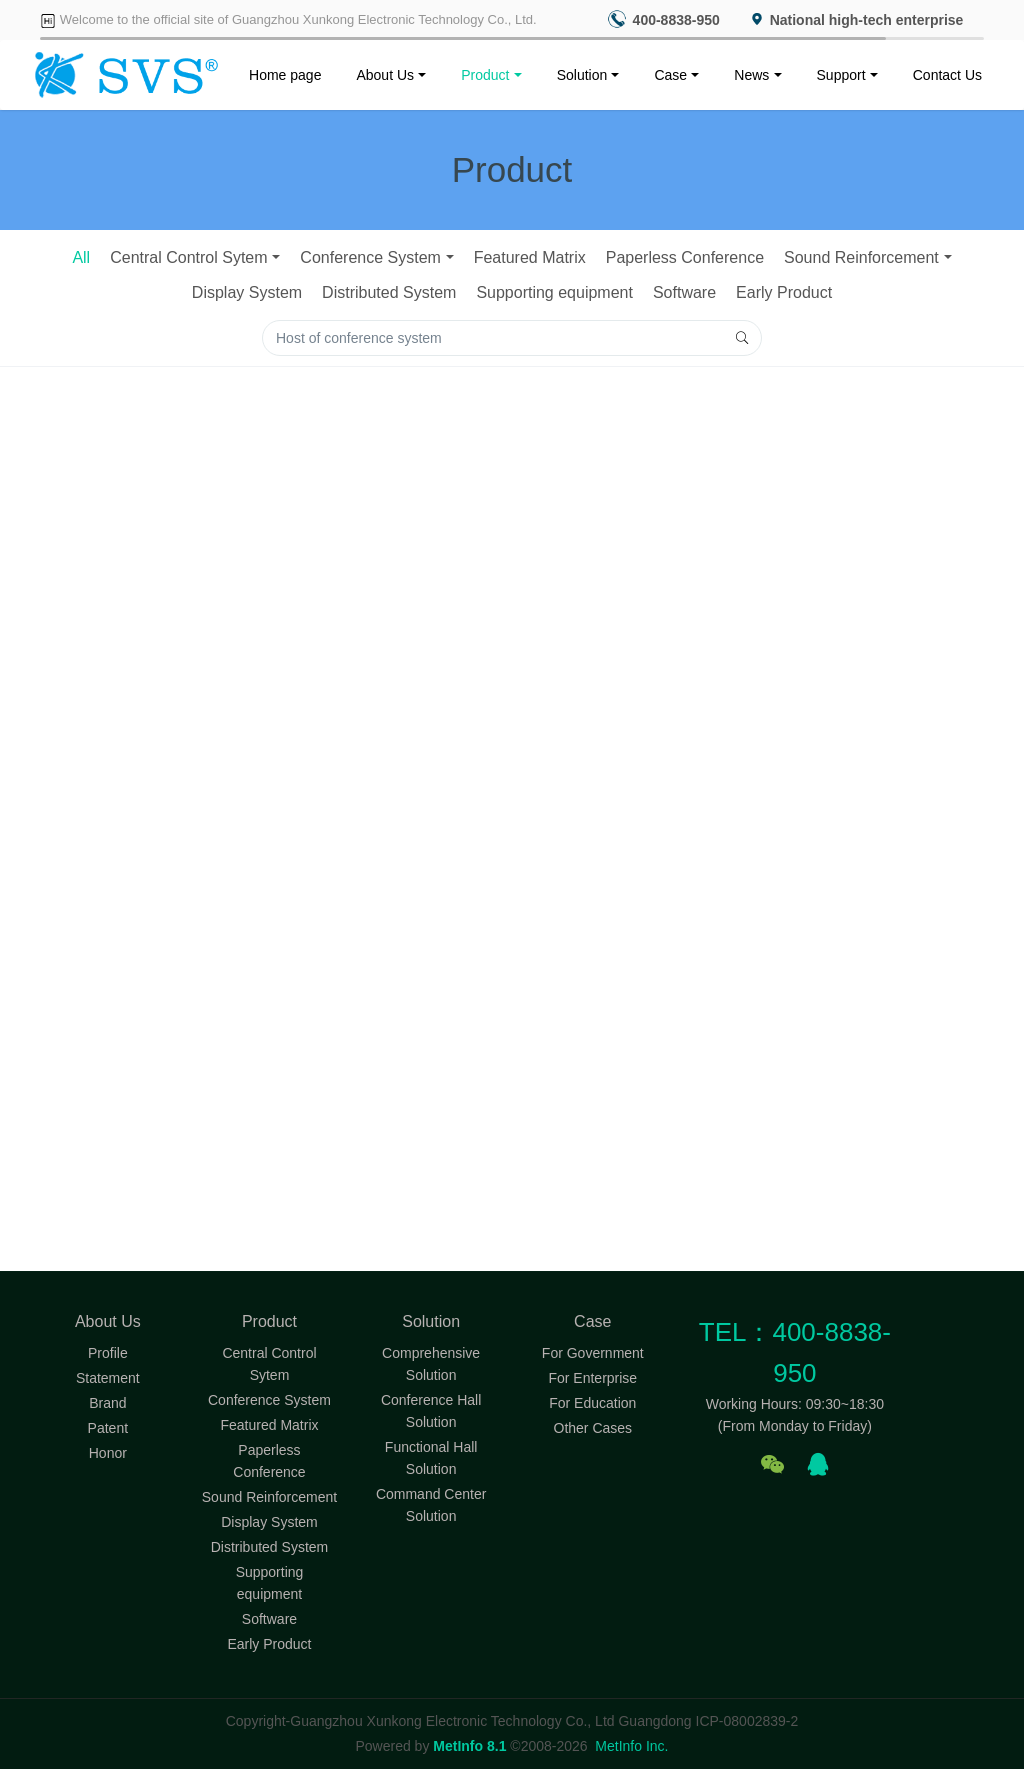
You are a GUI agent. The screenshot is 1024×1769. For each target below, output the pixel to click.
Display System (247, 292)
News (751, 75)
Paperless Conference (685, 257)
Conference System (370, 257)
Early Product (784, 292)
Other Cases (593, 1428)
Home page (285, 75)
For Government (593, 1353)
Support (841, 75)
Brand (107, 1403)
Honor (108, 1453)
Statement (108, 1378)
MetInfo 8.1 (469, 1746)
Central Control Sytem (188, 257)
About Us (385, 75)
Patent (108, 1428)
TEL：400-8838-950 (795, 1352)
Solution (582, 75)
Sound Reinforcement (861, 257)
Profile (108, 1353)
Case (670, 75)
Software (684, 292)
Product (485, 75)
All (81, 257)
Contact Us (947, 75)
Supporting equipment (554, 292)
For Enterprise (592, 1378)
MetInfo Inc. (631, 1746)
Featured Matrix (530, 257)
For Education (592, 1403)
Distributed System (389, 292)
